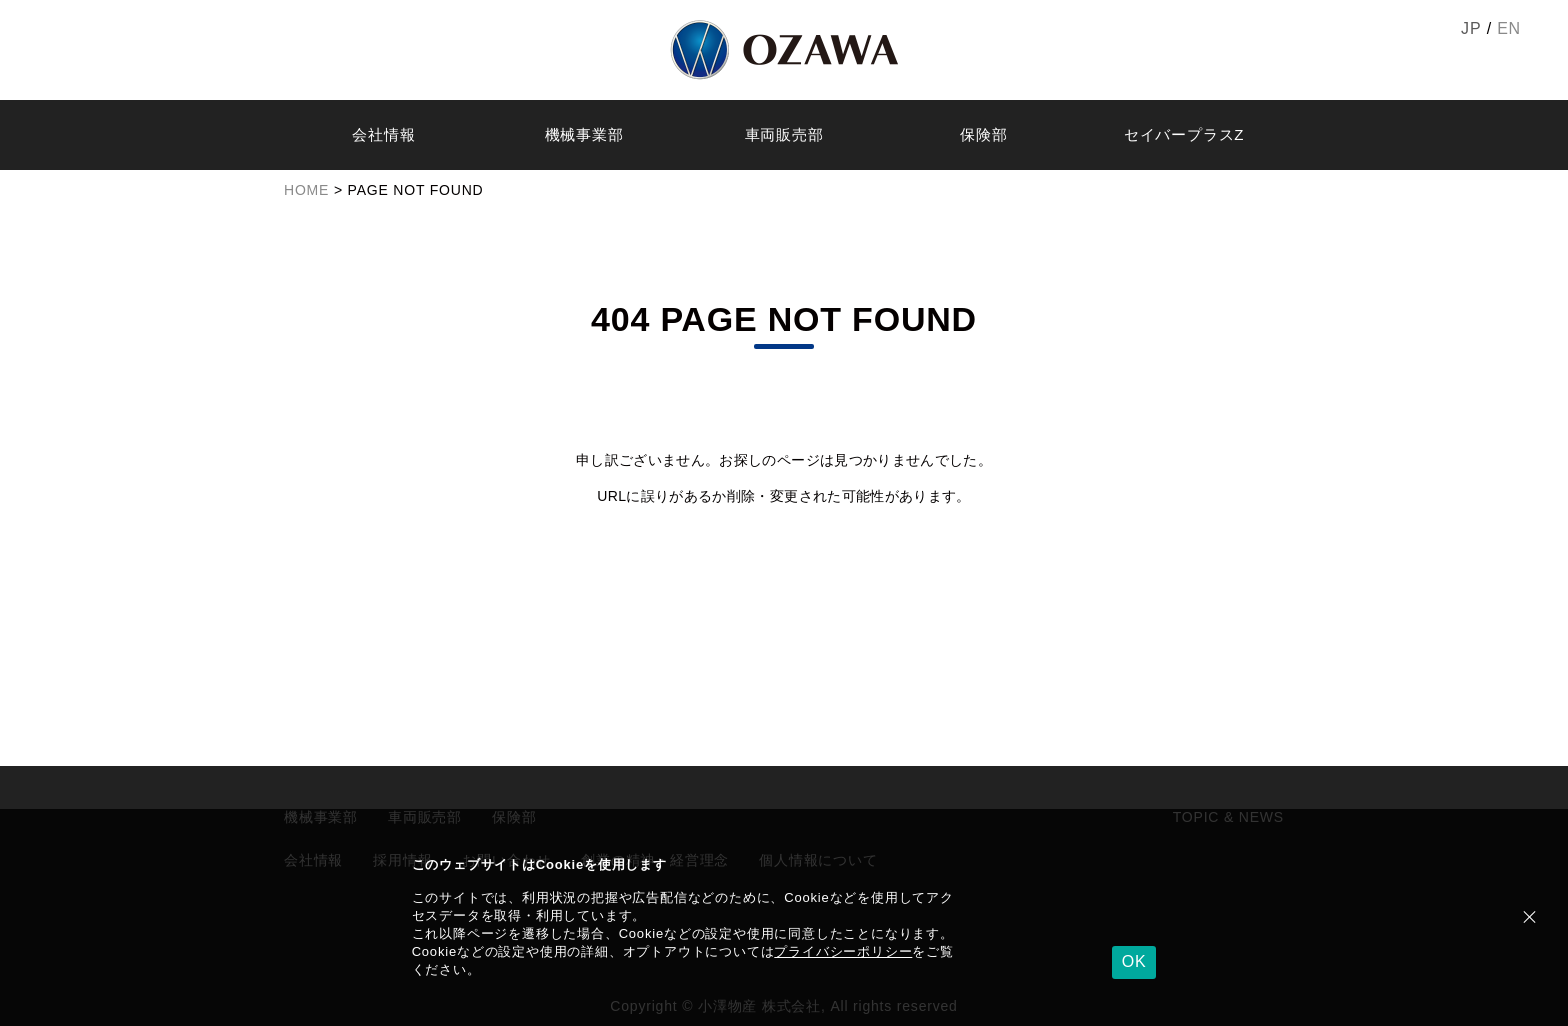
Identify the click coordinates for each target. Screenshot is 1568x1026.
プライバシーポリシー (843, 951)
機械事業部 (584, 134)
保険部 (983, 134)
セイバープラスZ (1184, 134)
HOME (306, 190)
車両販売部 (784, 134)
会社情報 (383, 134)
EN (1509, 28)
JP (1471, 28)
